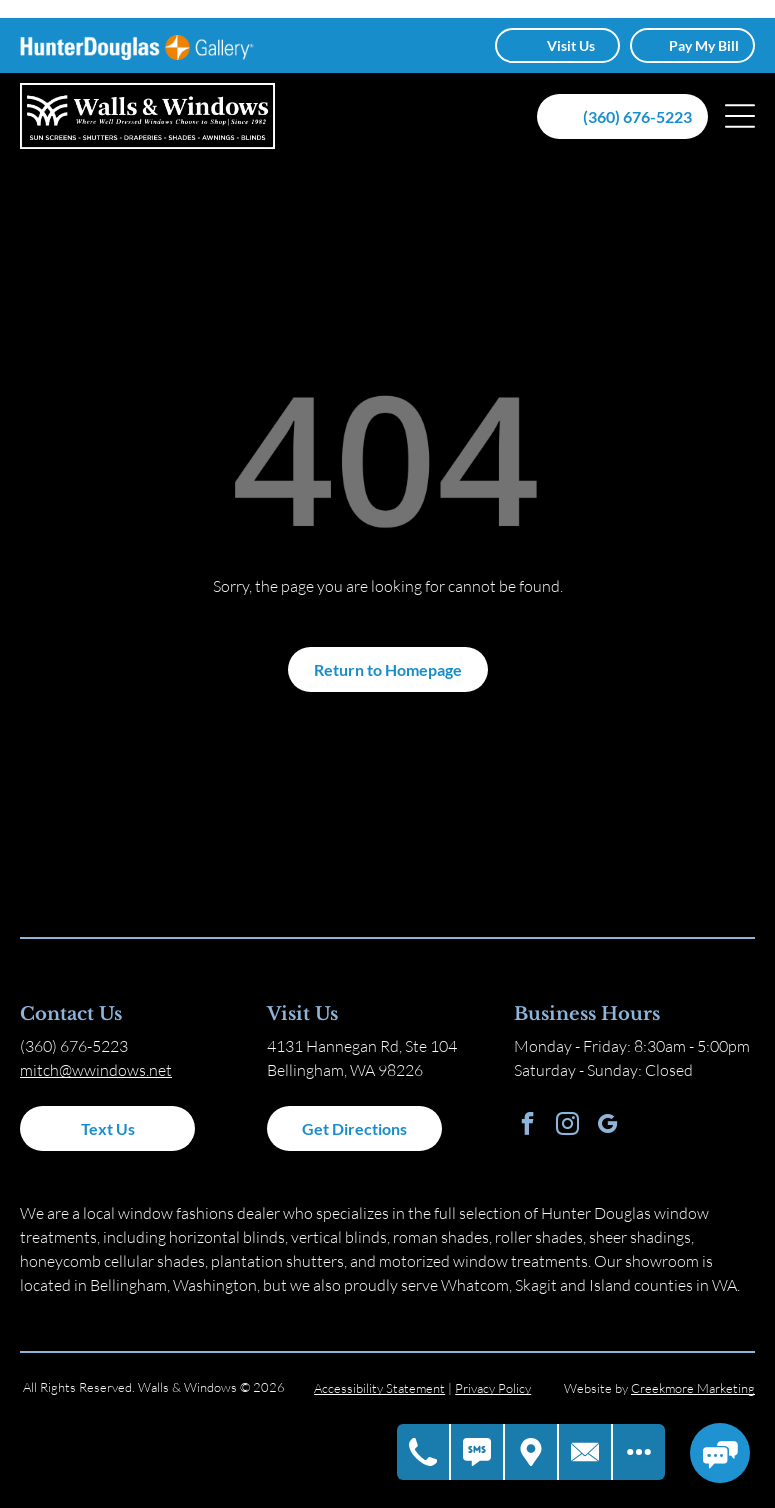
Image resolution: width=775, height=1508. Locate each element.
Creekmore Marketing (693, 1388)
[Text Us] (478, 1453)
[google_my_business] (607, 1126)
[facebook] (527, 1126)
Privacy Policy (493, 1388)
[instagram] (567, 1126)
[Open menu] (740, 116)
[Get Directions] (532, 1453)
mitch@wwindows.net (96, 1070)
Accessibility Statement (379, 1388)
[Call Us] (424, 1453)
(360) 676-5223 (74, 1046)
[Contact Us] (586, 1453)
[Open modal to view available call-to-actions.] (639, 1453)
